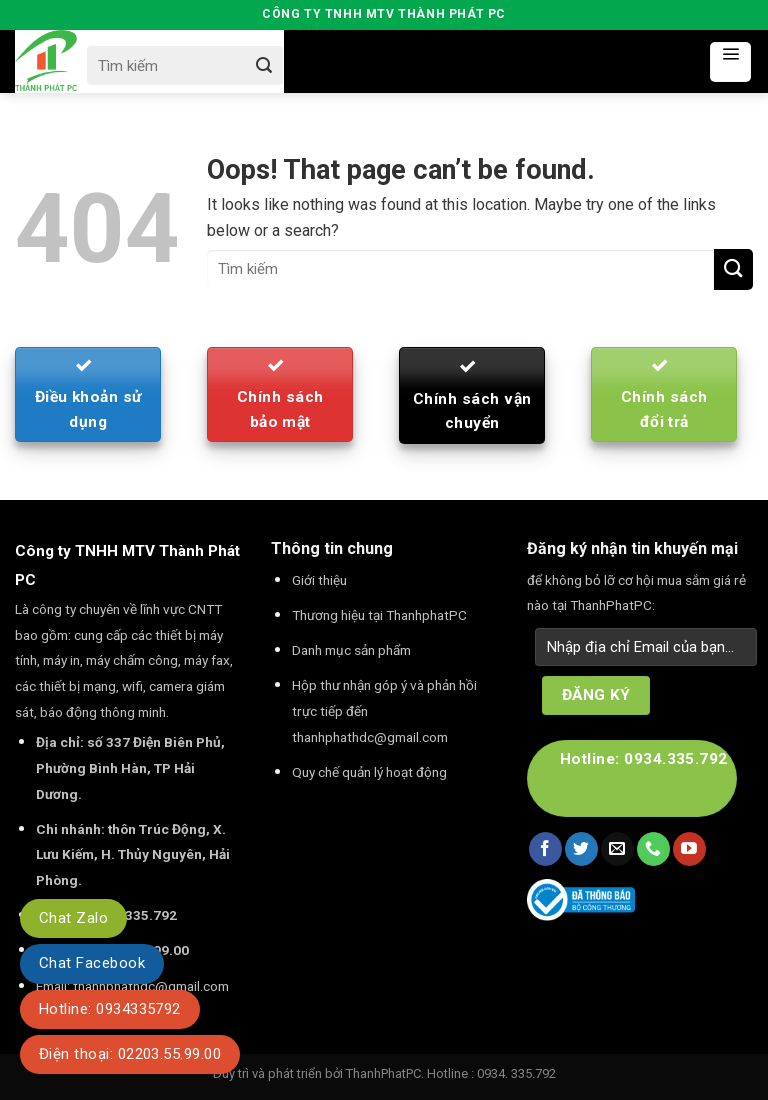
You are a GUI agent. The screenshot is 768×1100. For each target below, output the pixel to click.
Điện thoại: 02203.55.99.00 (130, 1054)
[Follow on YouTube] (689, 849)
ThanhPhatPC (383, 1073)
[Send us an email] (617, 849)
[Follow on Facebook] (545, 849)
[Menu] (730, 62)
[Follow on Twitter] (581, 849)
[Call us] (653, 849)
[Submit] (263, 65)
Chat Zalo (73, 918)
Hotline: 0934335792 (110, 1009)
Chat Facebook (92, 963)
